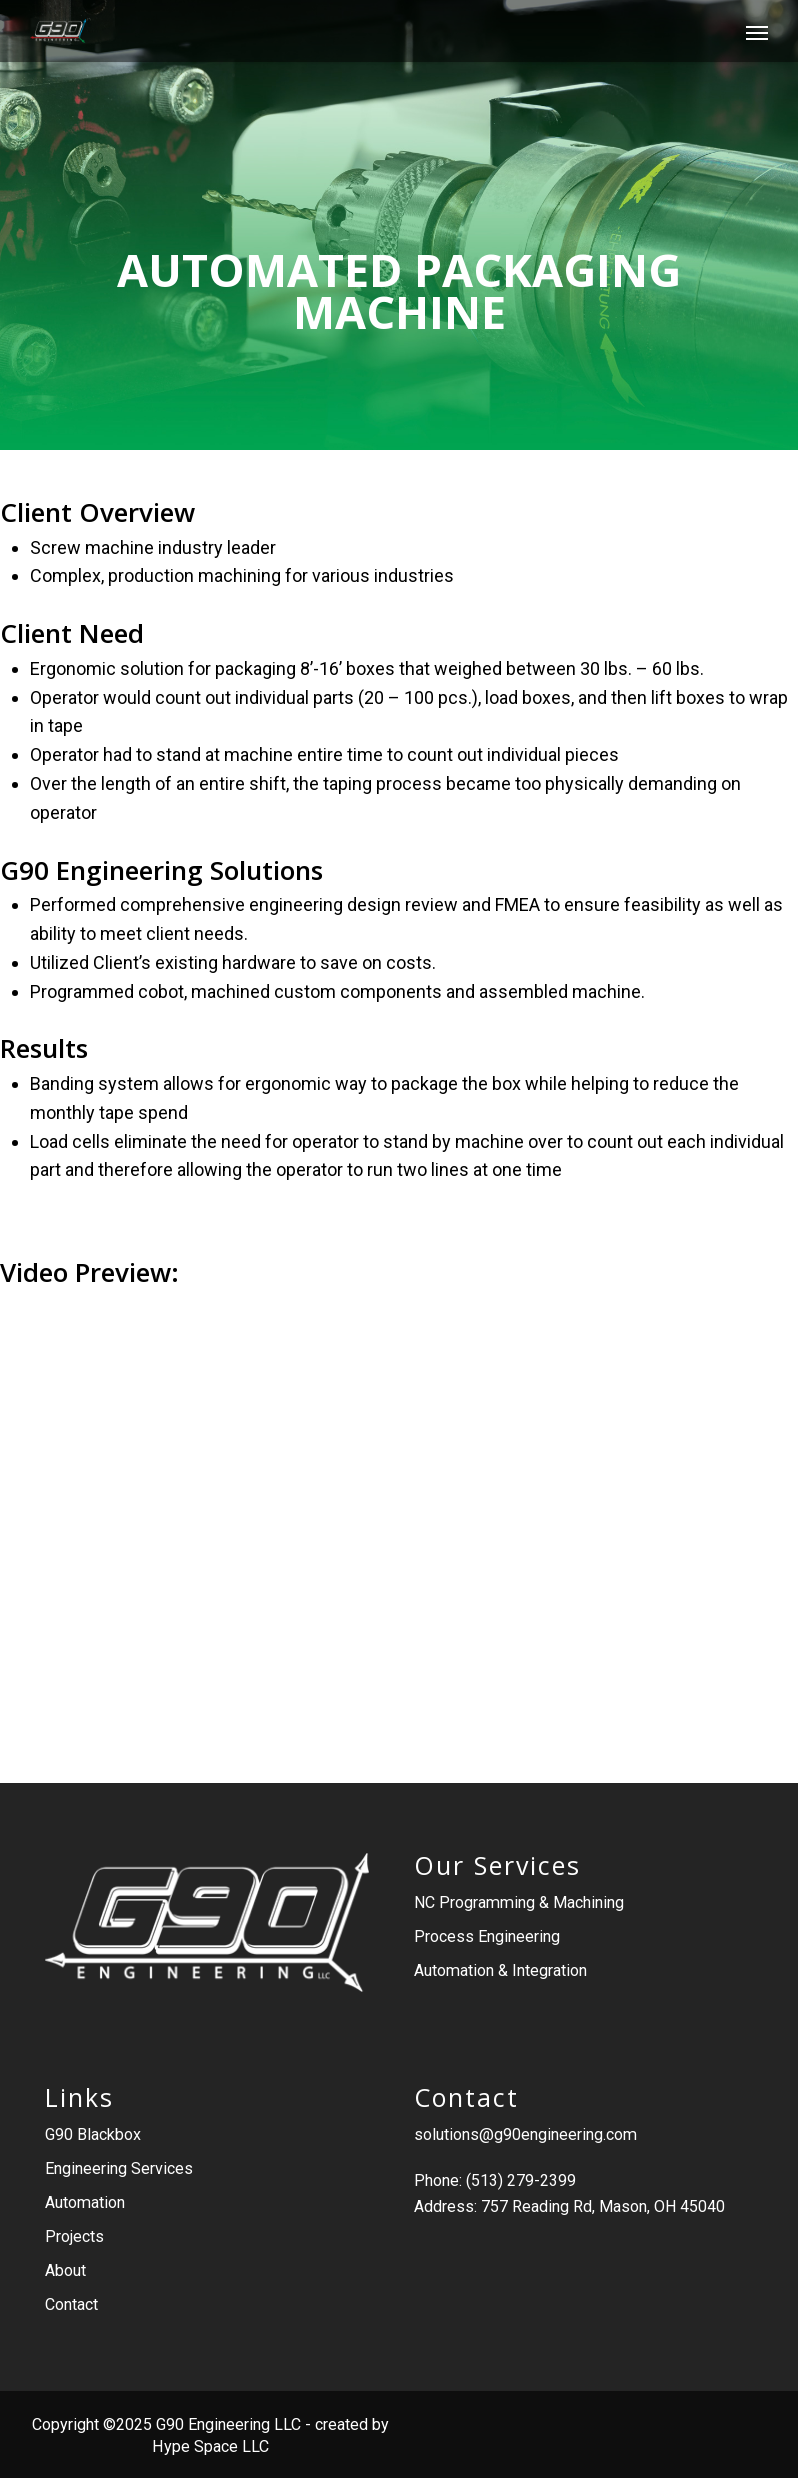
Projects (74, 2236)
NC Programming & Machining (519, 1902)
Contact (71, 2304)
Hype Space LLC (210, 2446)
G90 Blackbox (93, 2134)
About (65, 2270)
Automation (85, 2202)
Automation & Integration (500, 1970)
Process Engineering (487, 1936)
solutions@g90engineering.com (525, 2134)
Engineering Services (119, 2168)
